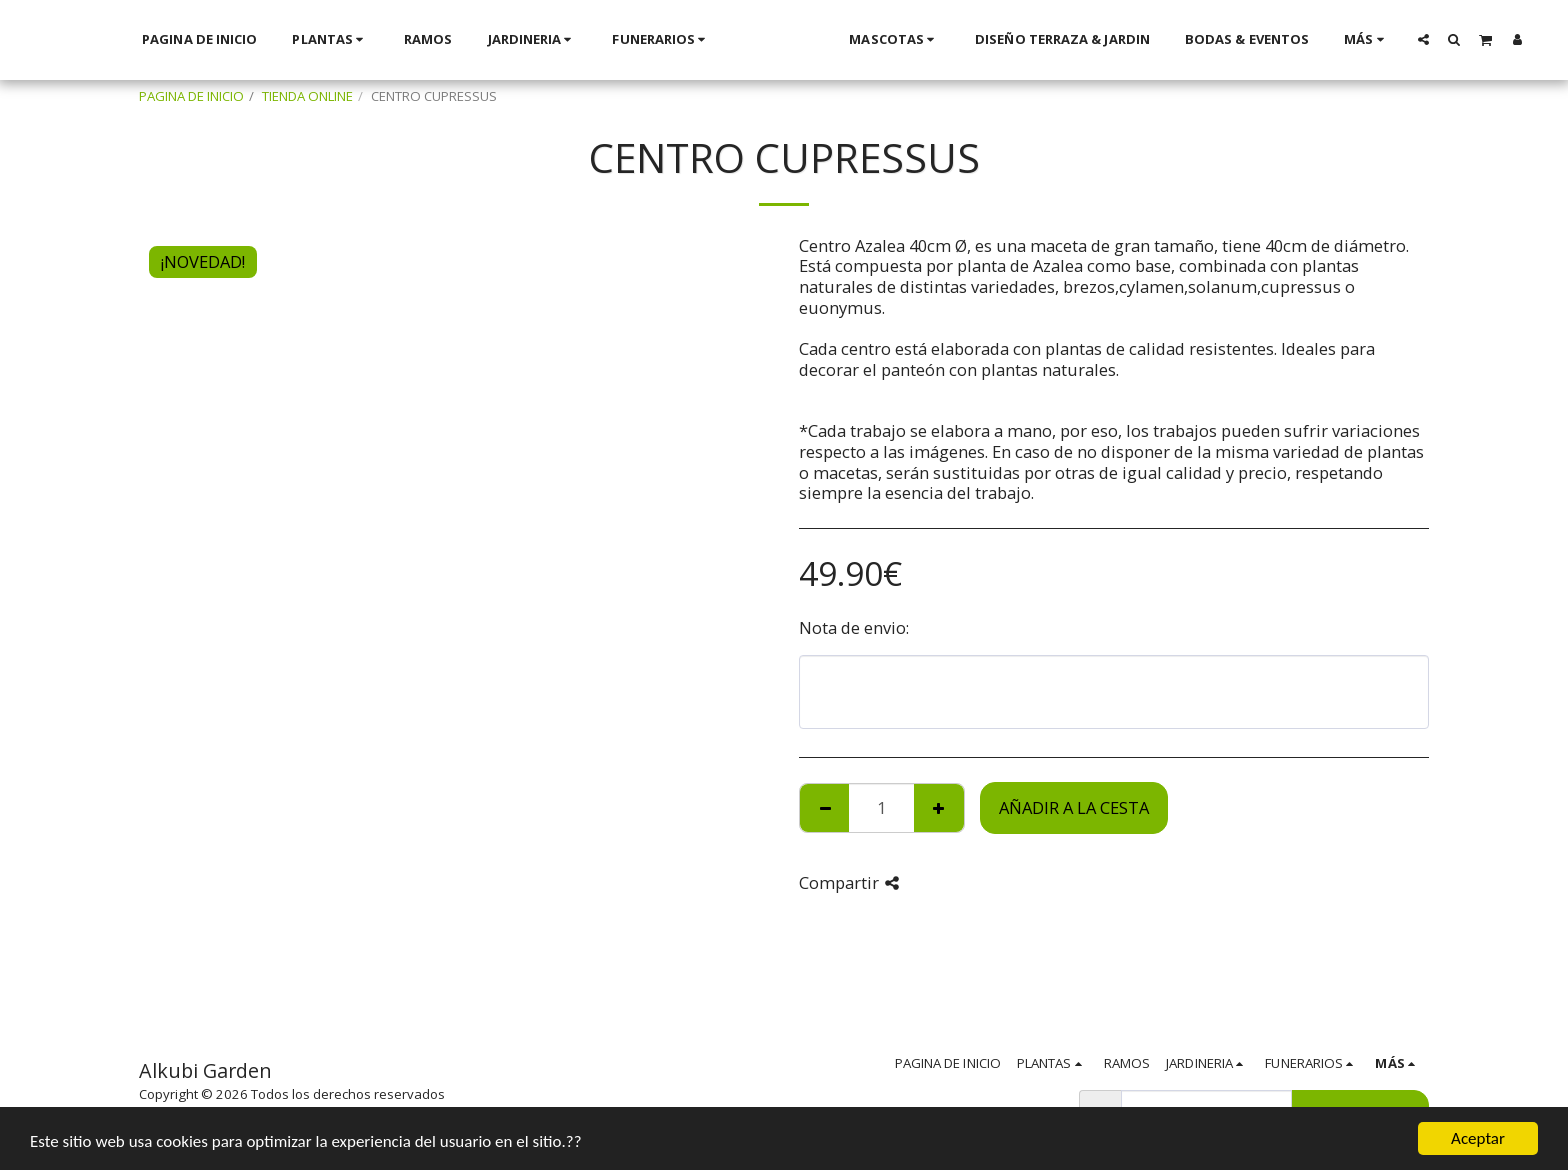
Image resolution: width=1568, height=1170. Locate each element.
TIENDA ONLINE (307, 96)
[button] (1293, 39)
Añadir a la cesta (1074, 807)
